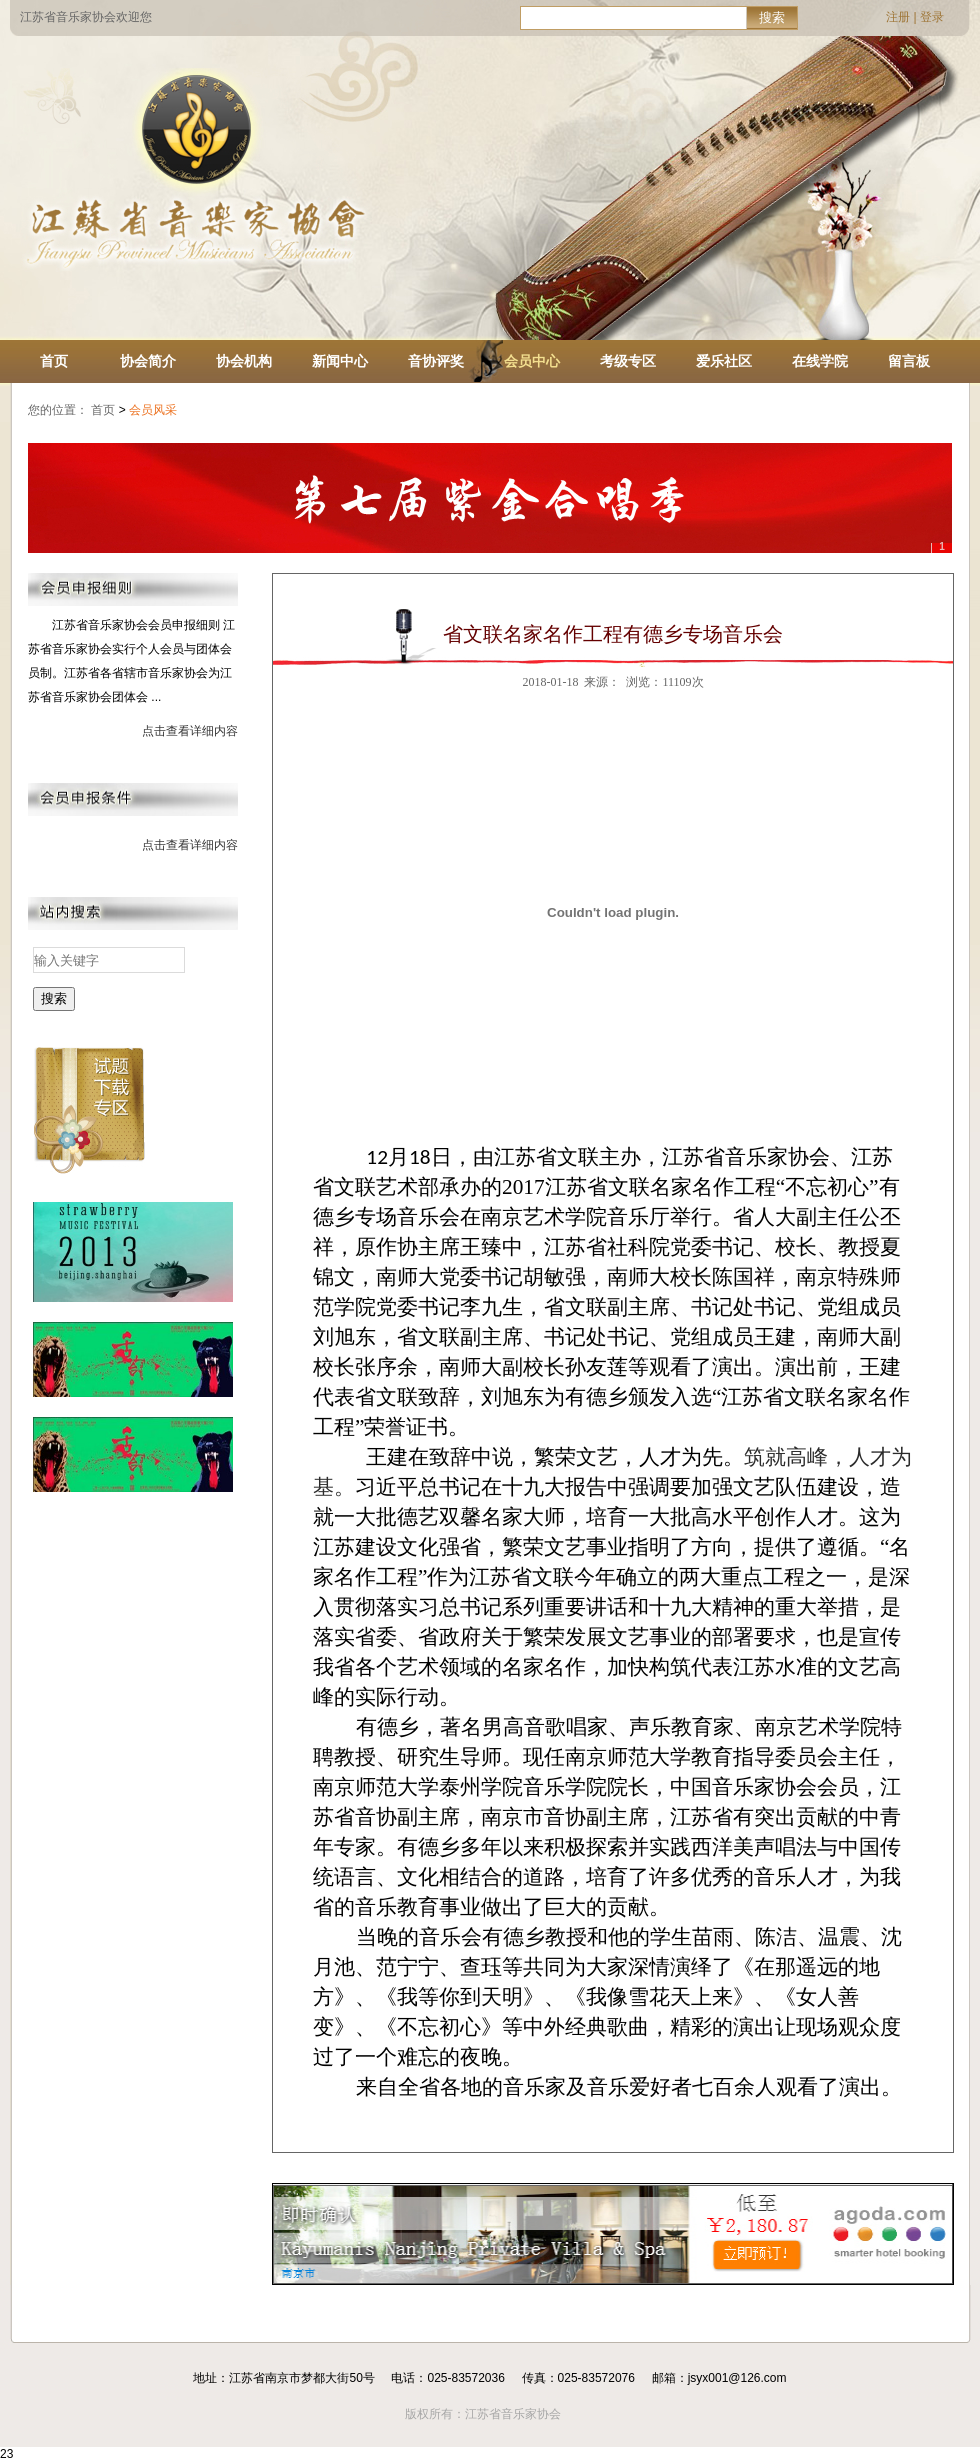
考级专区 (628, 361)
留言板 (909, 361)
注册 (898, 17)
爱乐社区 (724, 361)
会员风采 (154, 410)
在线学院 (820, 361)
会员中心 (532, 361)
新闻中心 (340, 361)
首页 (54, 361)
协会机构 (244, 361)
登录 (932, 17)
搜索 (772, 17)
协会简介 (148, 361)
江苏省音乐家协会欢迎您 (86, 17)
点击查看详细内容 (190, 731)
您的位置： (58, 410)
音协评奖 (436, 361)
